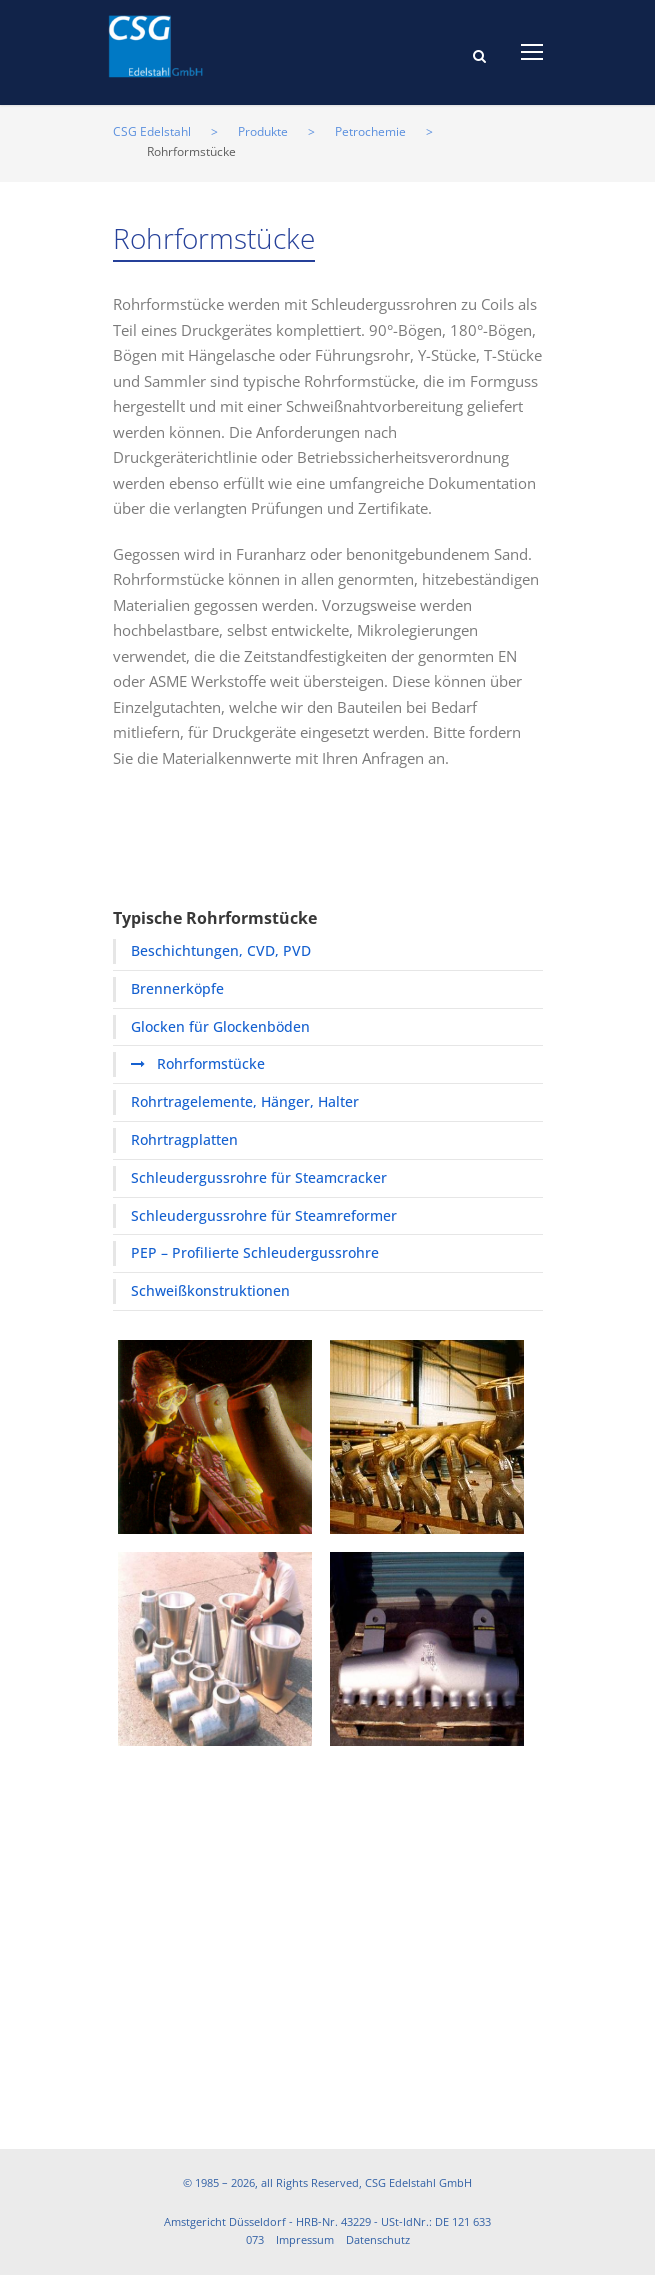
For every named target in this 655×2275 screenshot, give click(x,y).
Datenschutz (378, 2239)
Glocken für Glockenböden (220, 1026)
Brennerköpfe (177, 988)
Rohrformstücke (211, 1063)
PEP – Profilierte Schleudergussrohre (255, 1252)
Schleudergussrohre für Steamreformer (264, 1215)
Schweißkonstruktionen (210, 1290)
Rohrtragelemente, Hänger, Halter (245, 1101)
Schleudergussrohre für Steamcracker (259, 1177)
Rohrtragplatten (184, 1139)
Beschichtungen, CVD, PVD (221, 950)
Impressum (305, 2239)
